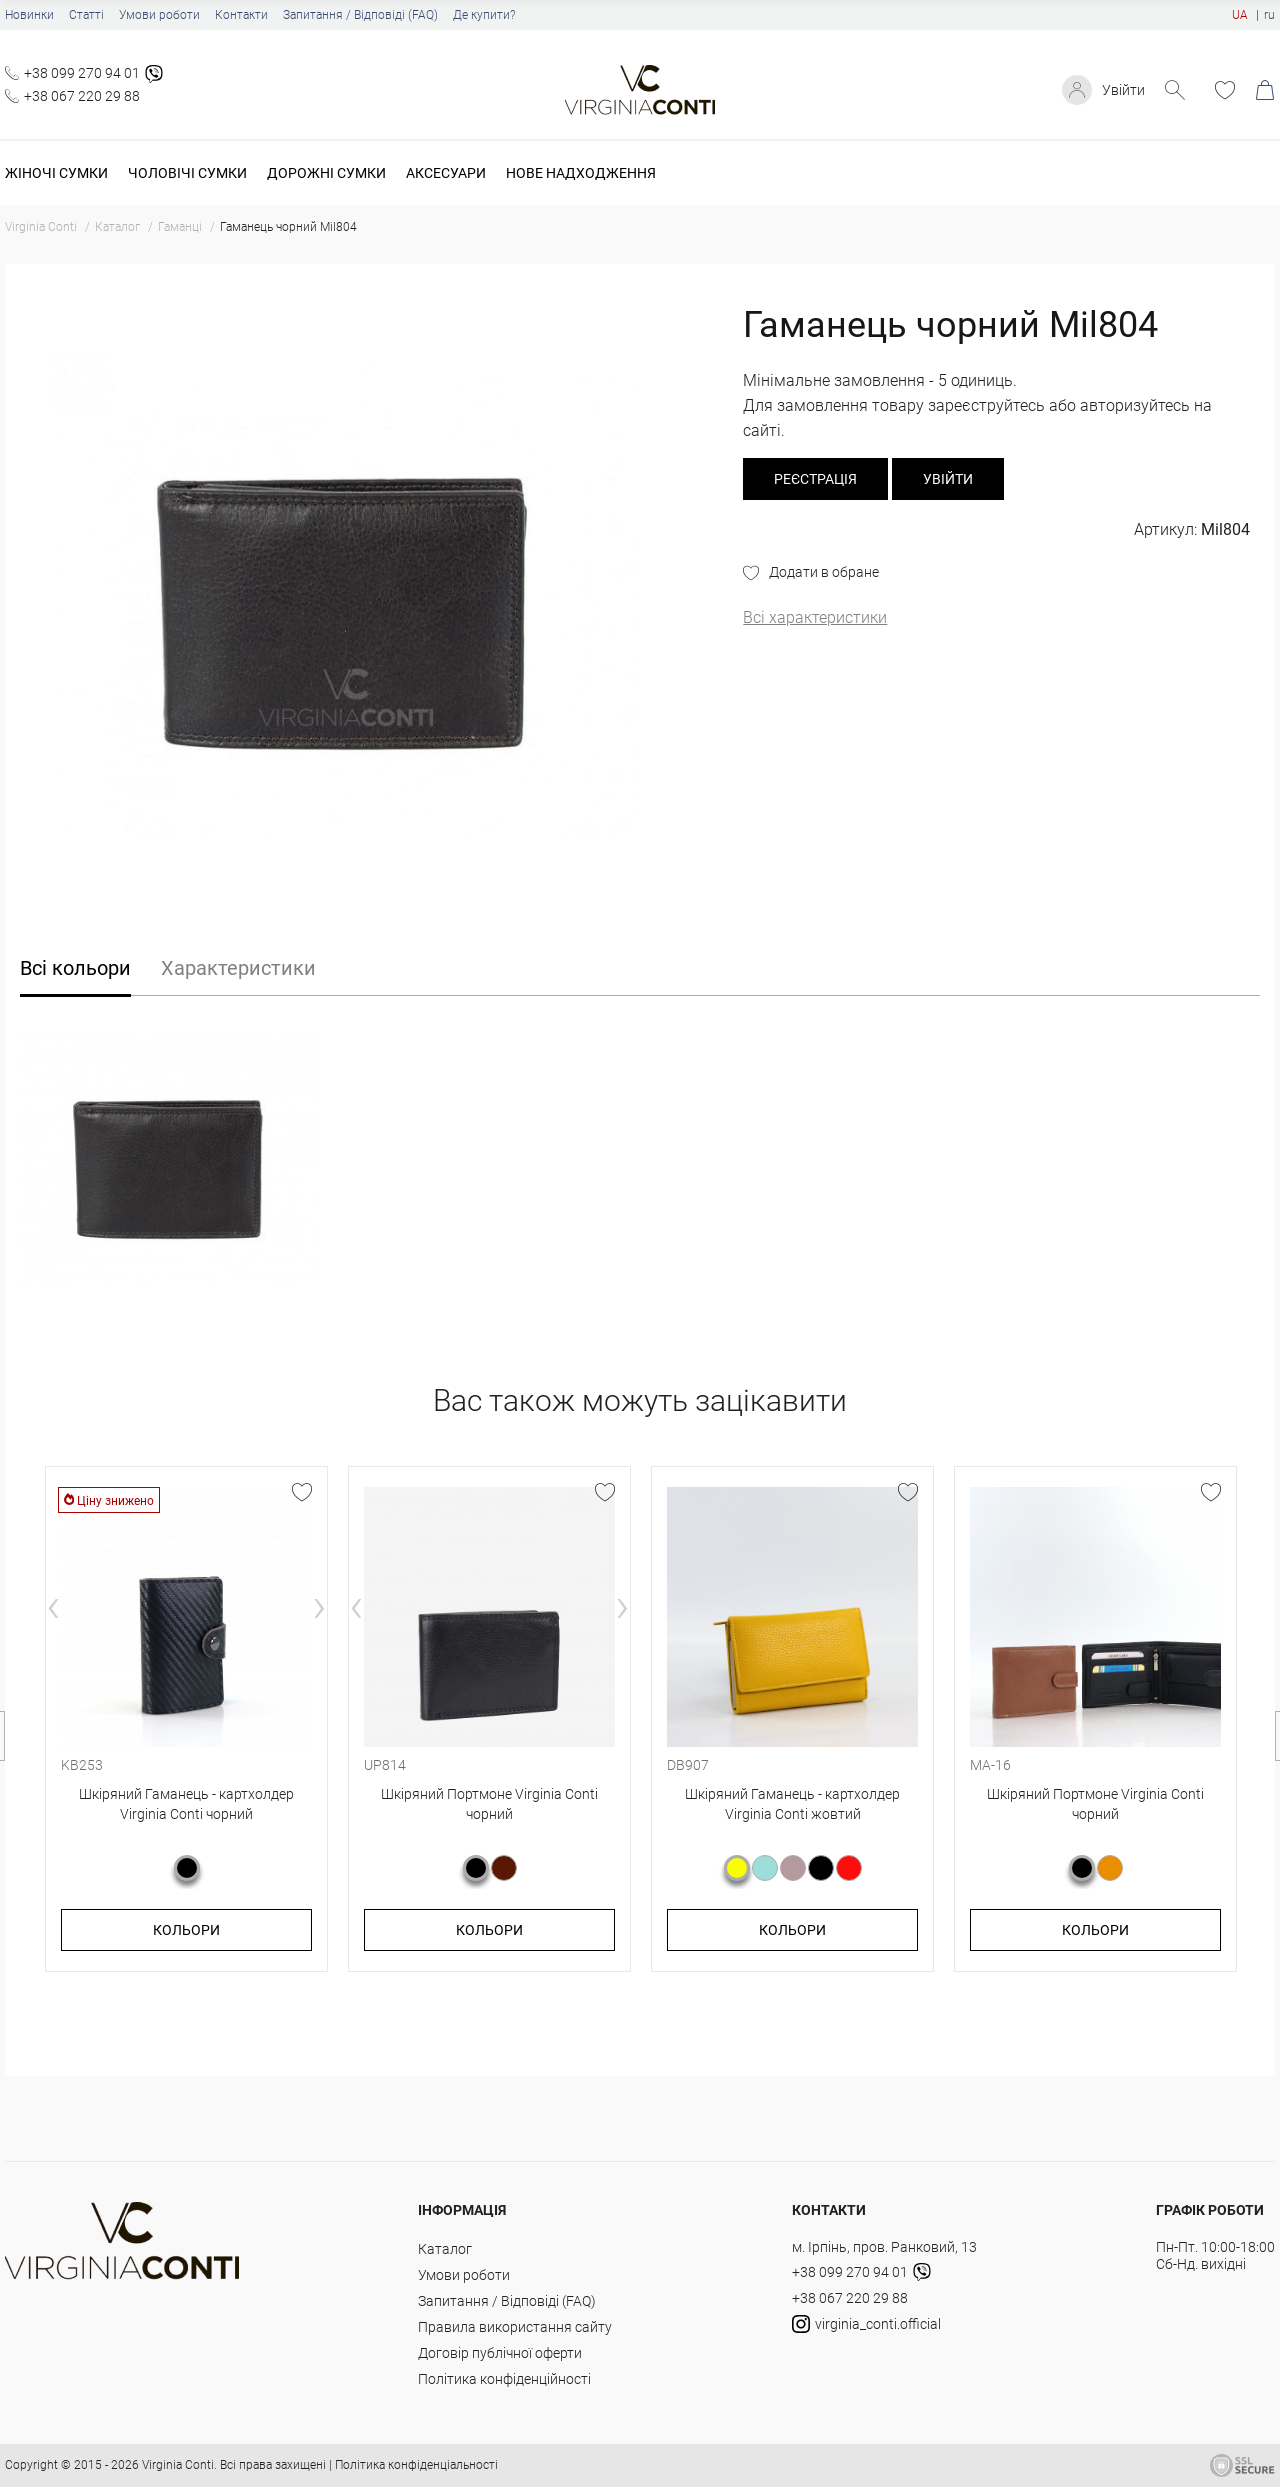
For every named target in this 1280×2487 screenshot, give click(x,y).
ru (1269, 15)
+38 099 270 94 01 (82, 73)
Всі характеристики (815, 617)
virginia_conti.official (866, 2324)
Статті (86, 15)
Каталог (445, 2249)
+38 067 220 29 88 (82, 96)
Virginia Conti (178, 2465)
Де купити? (484, 15)
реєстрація (815, 479)
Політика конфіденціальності (416, 2465)
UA (1240, 15)
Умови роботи (159, 15)
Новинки (29, 15)
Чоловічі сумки (187, 173)
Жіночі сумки (56, 173)
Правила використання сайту (515, 2327)
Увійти (1123, 90)
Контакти (241, 15)
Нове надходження (581, 173)
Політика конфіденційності (504, 2379)
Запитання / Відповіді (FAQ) (360, 15)
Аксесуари (446, 173)
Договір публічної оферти (500, 2353)
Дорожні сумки (326, 173)
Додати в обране (824, 572)
